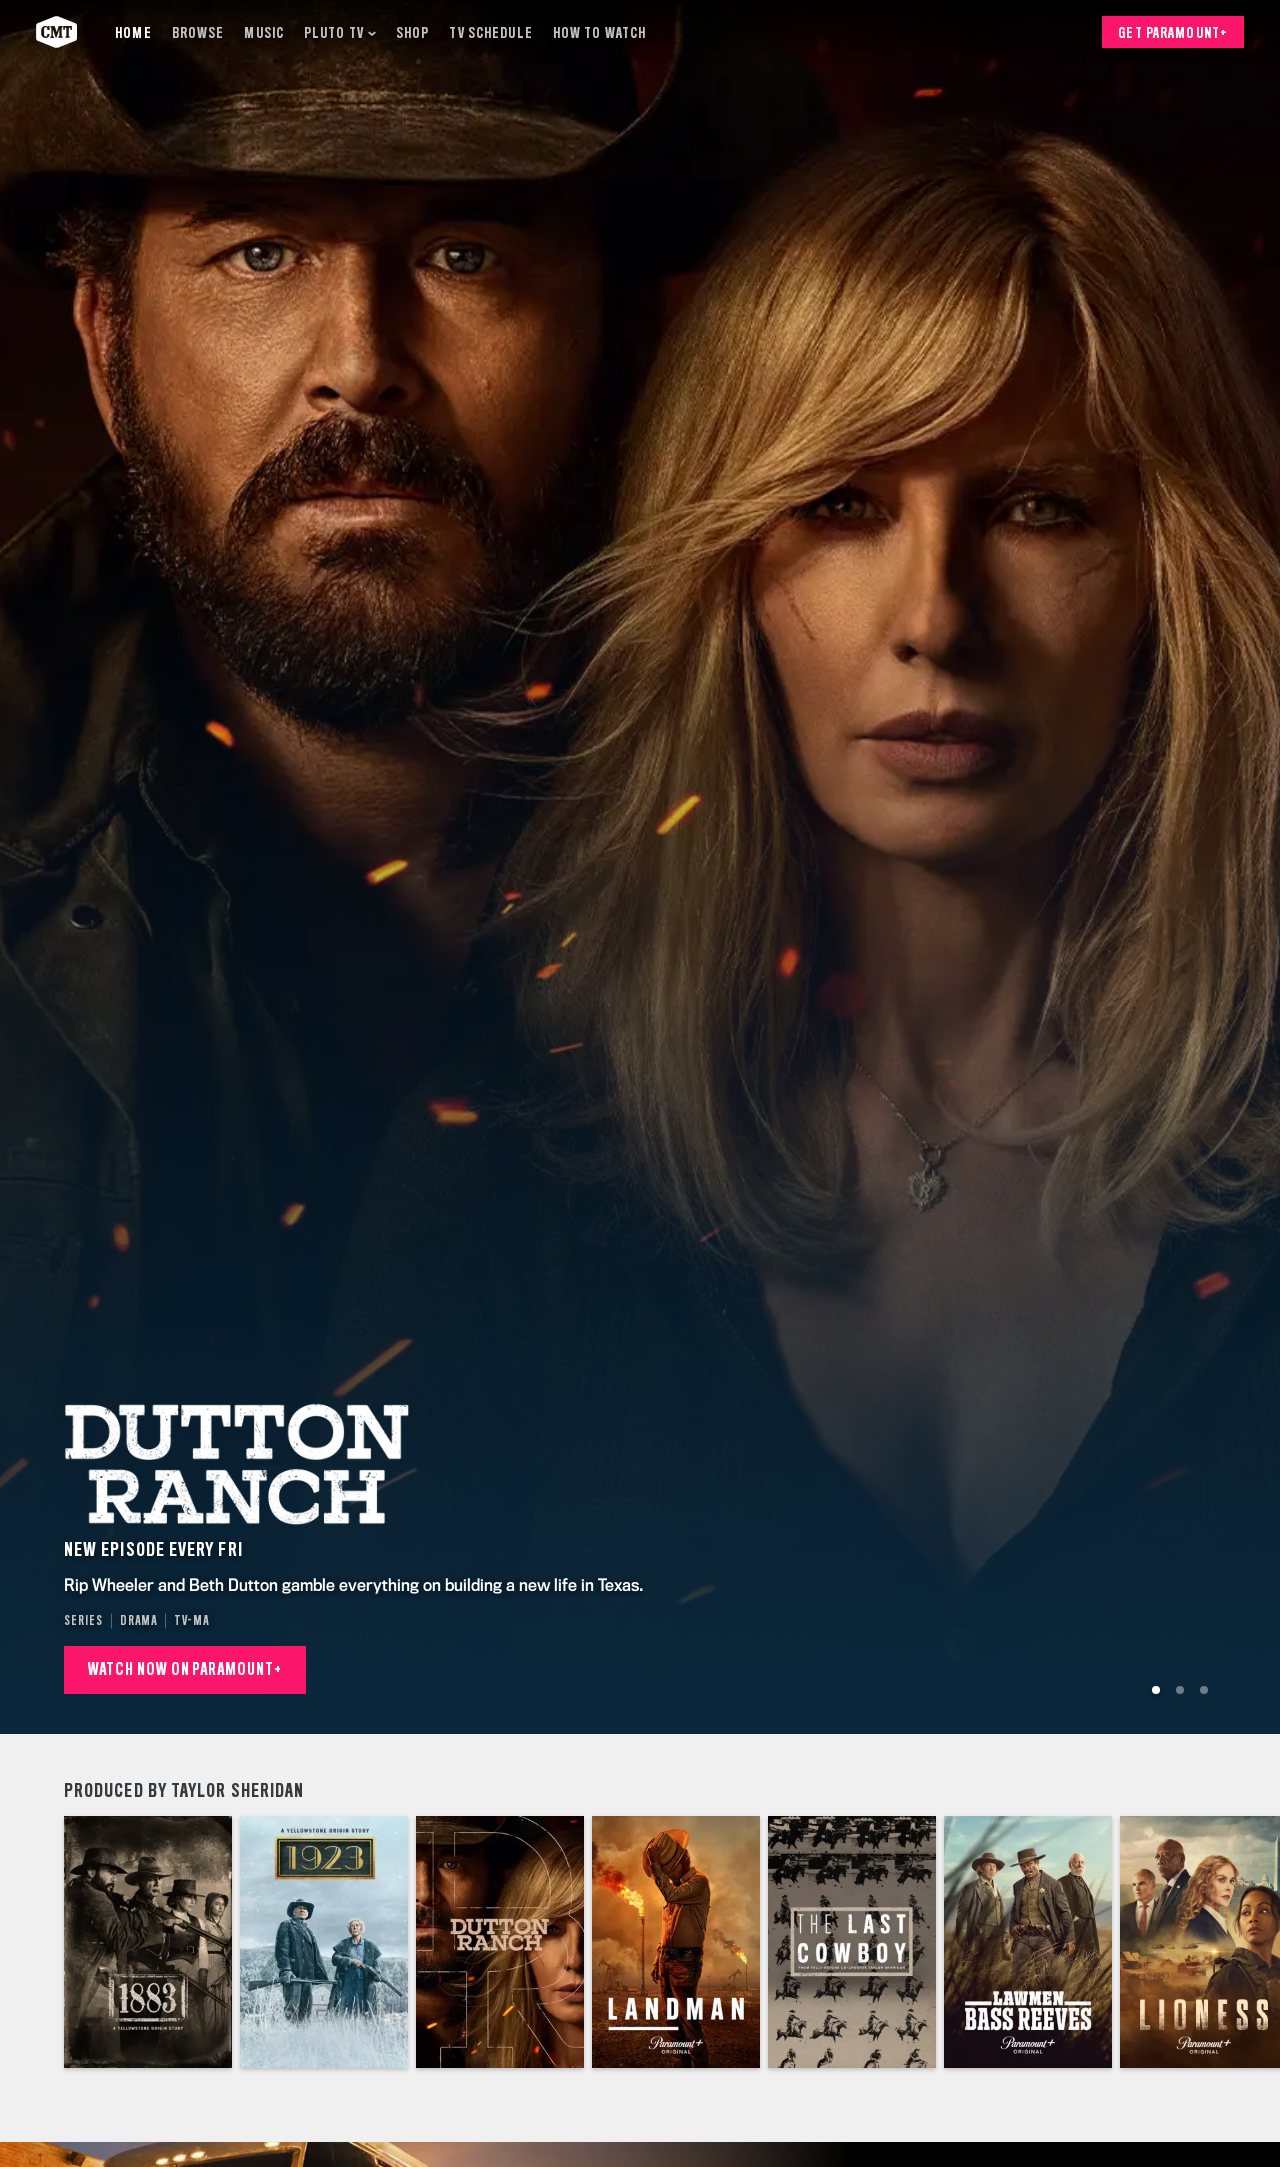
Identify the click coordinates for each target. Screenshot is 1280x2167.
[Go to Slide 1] (1156, 1690)
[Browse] (198, 32)
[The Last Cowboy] (852, 1942)
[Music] (264, 32)
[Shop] (412, 32)
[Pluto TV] (340, 32)
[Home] (133, 32)
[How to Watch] (599, 32)
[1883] (148, 1942)
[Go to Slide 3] (1204, 1690)
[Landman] (676, 1942)
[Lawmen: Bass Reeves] (1028, 1942)
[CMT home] (56, 32)
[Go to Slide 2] (1180, 1690)
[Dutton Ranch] (500, 1942)
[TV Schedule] (490, 32)
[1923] (324, 1942)
